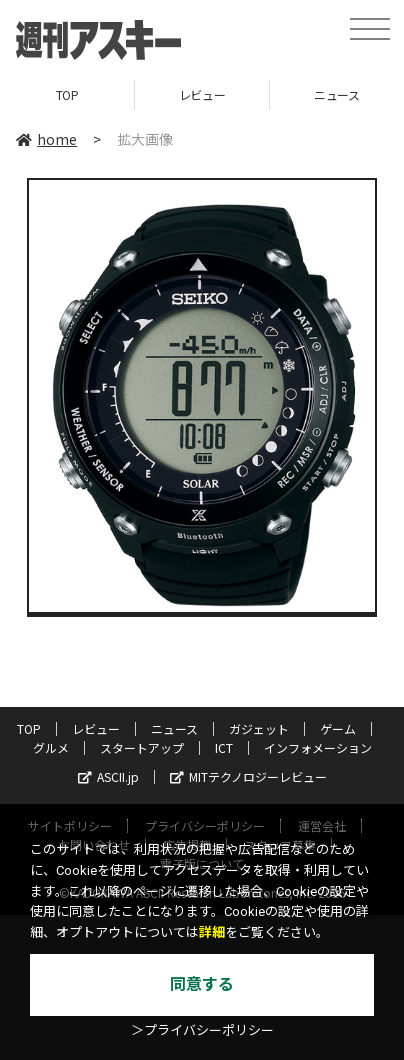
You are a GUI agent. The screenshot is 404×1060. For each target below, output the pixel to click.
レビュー (202, 94)
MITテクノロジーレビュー (248, 776)
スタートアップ (142, 747)
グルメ (51, 747)
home (46, 139)
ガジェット (259, 728)
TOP (67, 94)
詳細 (212, 932)
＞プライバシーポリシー (202, 1030)
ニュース (174, 728)
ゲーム (338, 728)
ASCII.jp (108, 776)
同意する (202, 984)
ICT (224, 747)
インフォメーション (318, 747)
